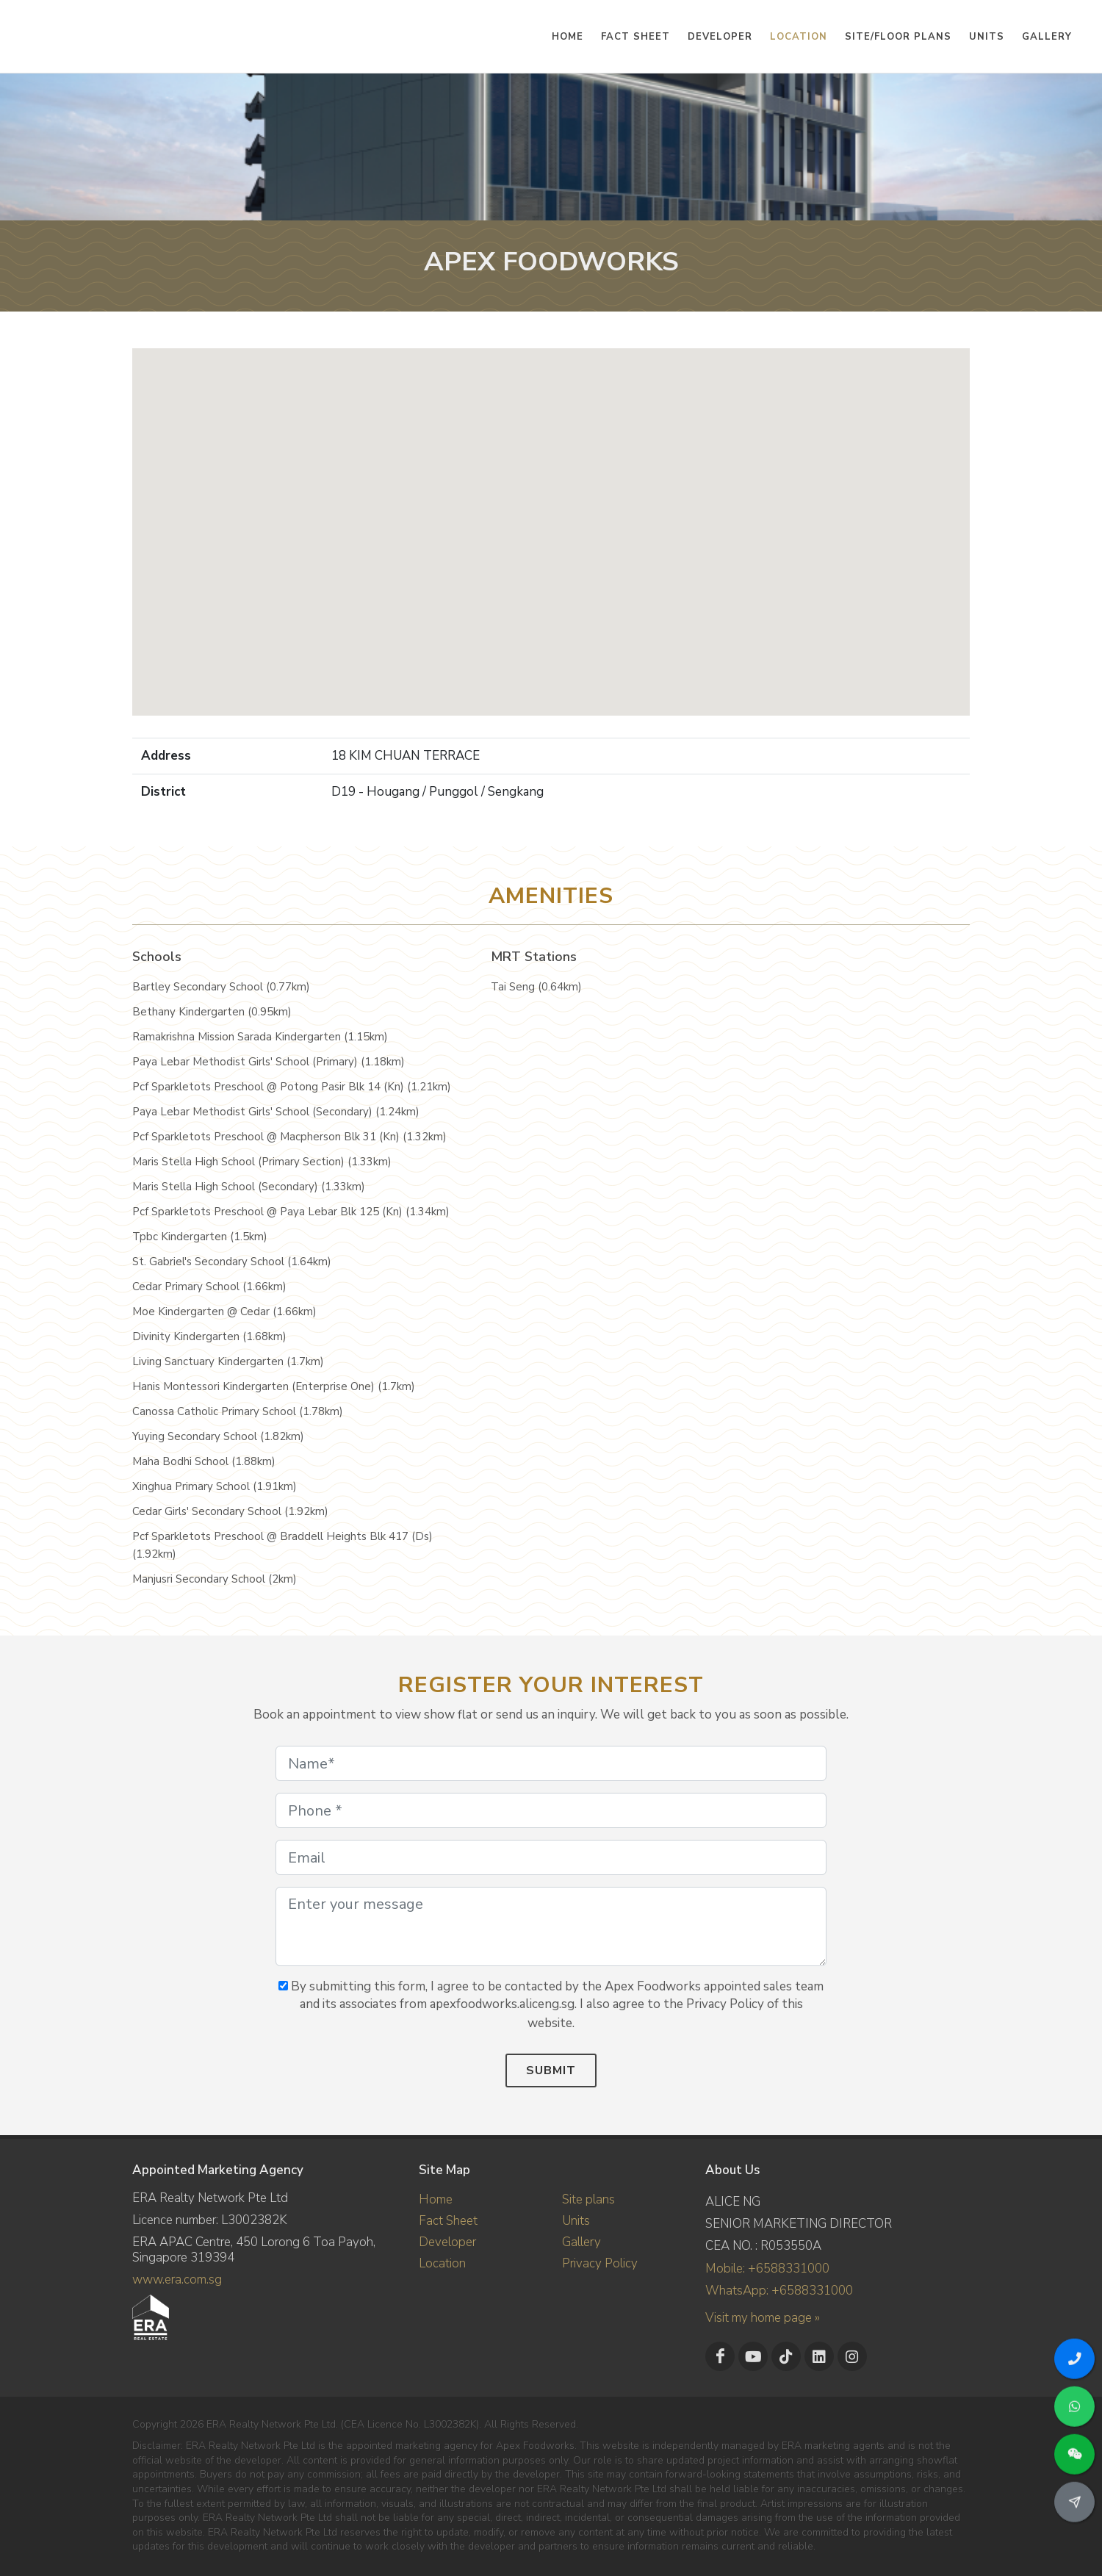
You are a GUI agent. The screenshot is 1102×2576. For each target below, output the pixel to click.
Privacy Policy (600, 2263)
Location (442, 2263)
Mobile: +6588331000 (767, 2268)
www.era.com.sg (177, 2279)
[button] (551, 518)
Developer (447, 2242)
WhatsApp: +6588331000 (779, 2290)
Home (436, 2199)
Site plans (588, 2199)
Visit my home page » (762, 2317)
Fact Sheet (448, 2220)
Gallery (581, 2242)
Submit (551, 2070)
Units (576, 2220)
